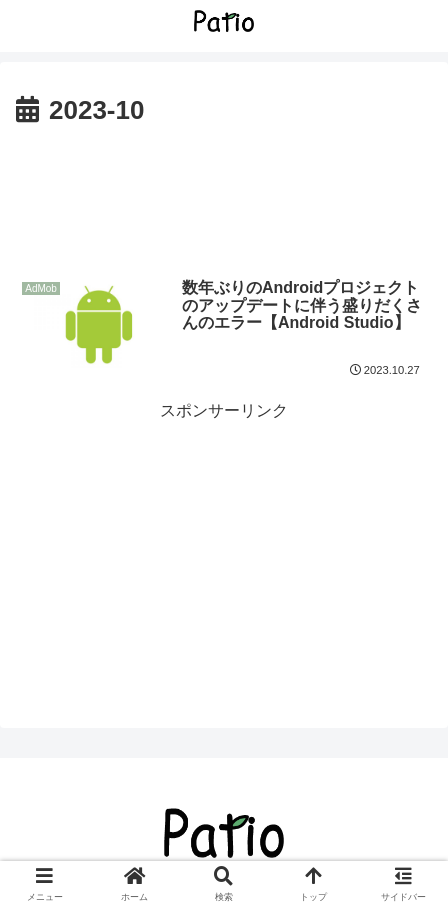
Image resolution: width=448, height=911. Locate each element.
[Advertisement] (224, 194)
